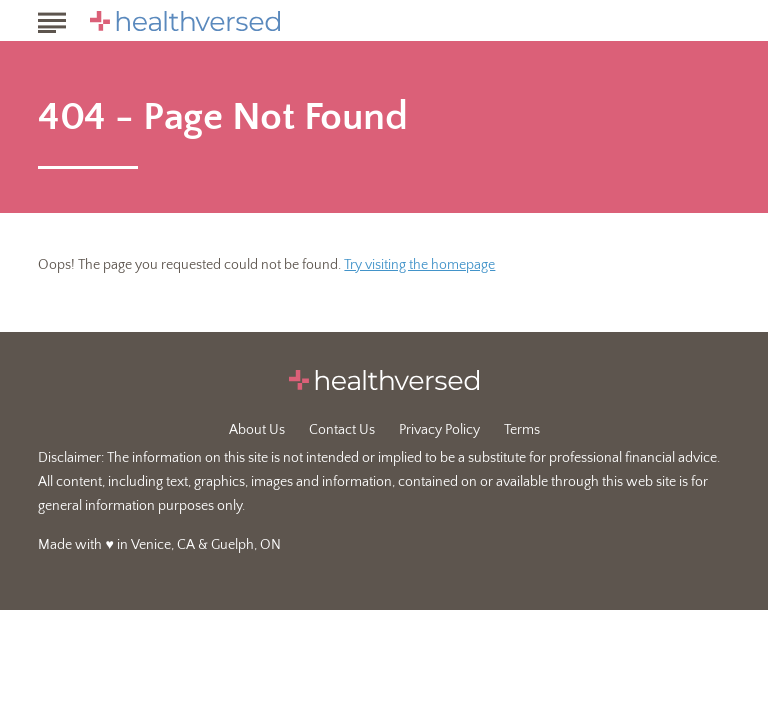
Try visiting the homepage (419, 265)
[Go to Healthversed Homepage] (185, 21)
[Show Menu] (51, 19)
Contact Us (342, 430)
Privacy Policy (439, 430)
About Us (257, 430)
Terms (522, 430)
